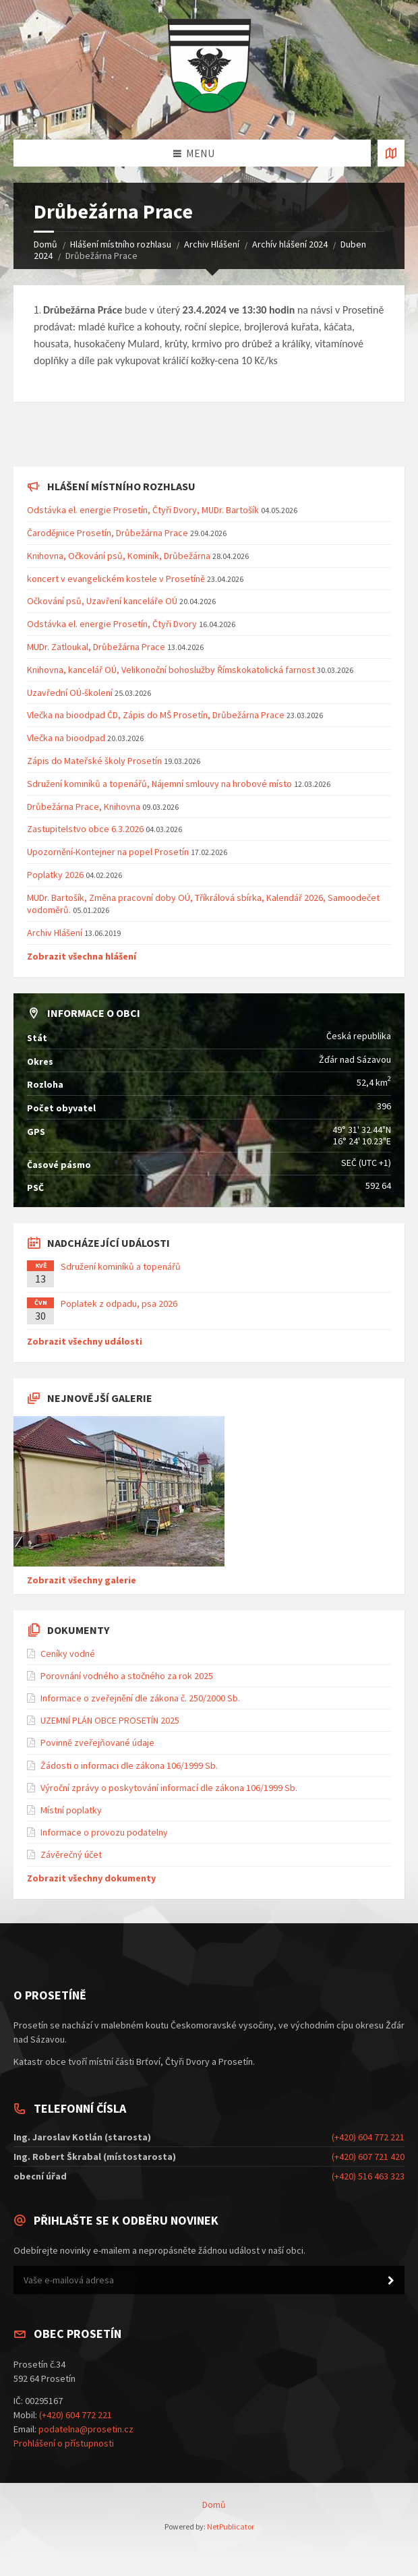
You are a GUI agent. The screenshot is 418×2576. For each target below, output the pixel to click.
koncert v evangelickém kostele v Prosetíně (116, 579)
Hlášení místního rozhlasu (120, 244)
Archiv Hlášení (211, 244)
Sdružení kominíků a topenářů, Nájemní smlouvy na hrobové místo (159, 784)
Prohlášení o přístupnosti (63, 2443)
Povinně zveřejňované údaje (97, 1742)
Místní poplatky (71, 1810)
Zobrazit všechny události (84, 1341)
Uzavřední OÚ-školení (70, 692)
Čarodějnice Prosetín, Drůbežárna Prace (107, 533)
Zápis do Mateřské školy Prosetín (94, 761)
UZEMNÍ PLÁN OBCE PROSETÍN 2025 (109, 1720)
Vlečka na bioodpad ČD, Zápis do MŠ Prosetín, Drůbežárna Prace (156, 715)
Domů (45, 244)
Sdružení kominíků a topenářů (121, 1266)
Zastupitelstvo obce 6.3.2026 (85, 829)
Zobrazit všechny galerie (81, 1580)
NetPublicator (230, 2526)
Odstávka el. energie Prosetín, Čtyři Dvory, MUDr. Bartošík (143, 510)
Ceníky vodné (67, 1653)
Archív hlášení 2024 (290, 244)
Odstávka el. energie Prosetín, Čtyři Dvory (112, 624)
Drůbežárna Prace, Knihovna (84, 806)
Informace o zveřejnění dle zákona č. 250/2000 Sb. (140, 1698)
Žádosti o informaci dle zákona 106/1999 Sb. (129, 1765)
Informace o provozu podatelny (104, 1832)
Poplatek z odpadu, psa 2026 (119, 1303)
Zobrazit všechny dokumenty (91, 1878)
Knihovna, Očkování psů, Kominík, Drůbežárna (118, 556)
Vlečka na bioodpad (67, 738)
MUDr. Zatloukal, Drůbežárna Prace (96, 647)
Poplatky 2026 (55, 875)
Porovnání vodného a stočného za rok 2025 (126, 1676)
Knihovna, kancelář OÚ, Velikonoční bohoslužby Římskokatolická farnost (171, 670)
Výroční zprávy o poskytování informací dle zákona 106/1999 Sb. (168, 1788)
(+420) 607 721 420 (368, 2156)
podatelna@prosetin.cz (85, 2429)
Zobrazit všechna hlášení (81, 956)
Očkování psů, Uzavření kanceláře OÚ (102, 601)
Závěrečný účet (71, 1854)
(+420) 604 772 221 (368, 2137)
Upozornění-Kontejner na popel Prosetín (108, 852)
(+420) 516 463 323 (368, 2176)
